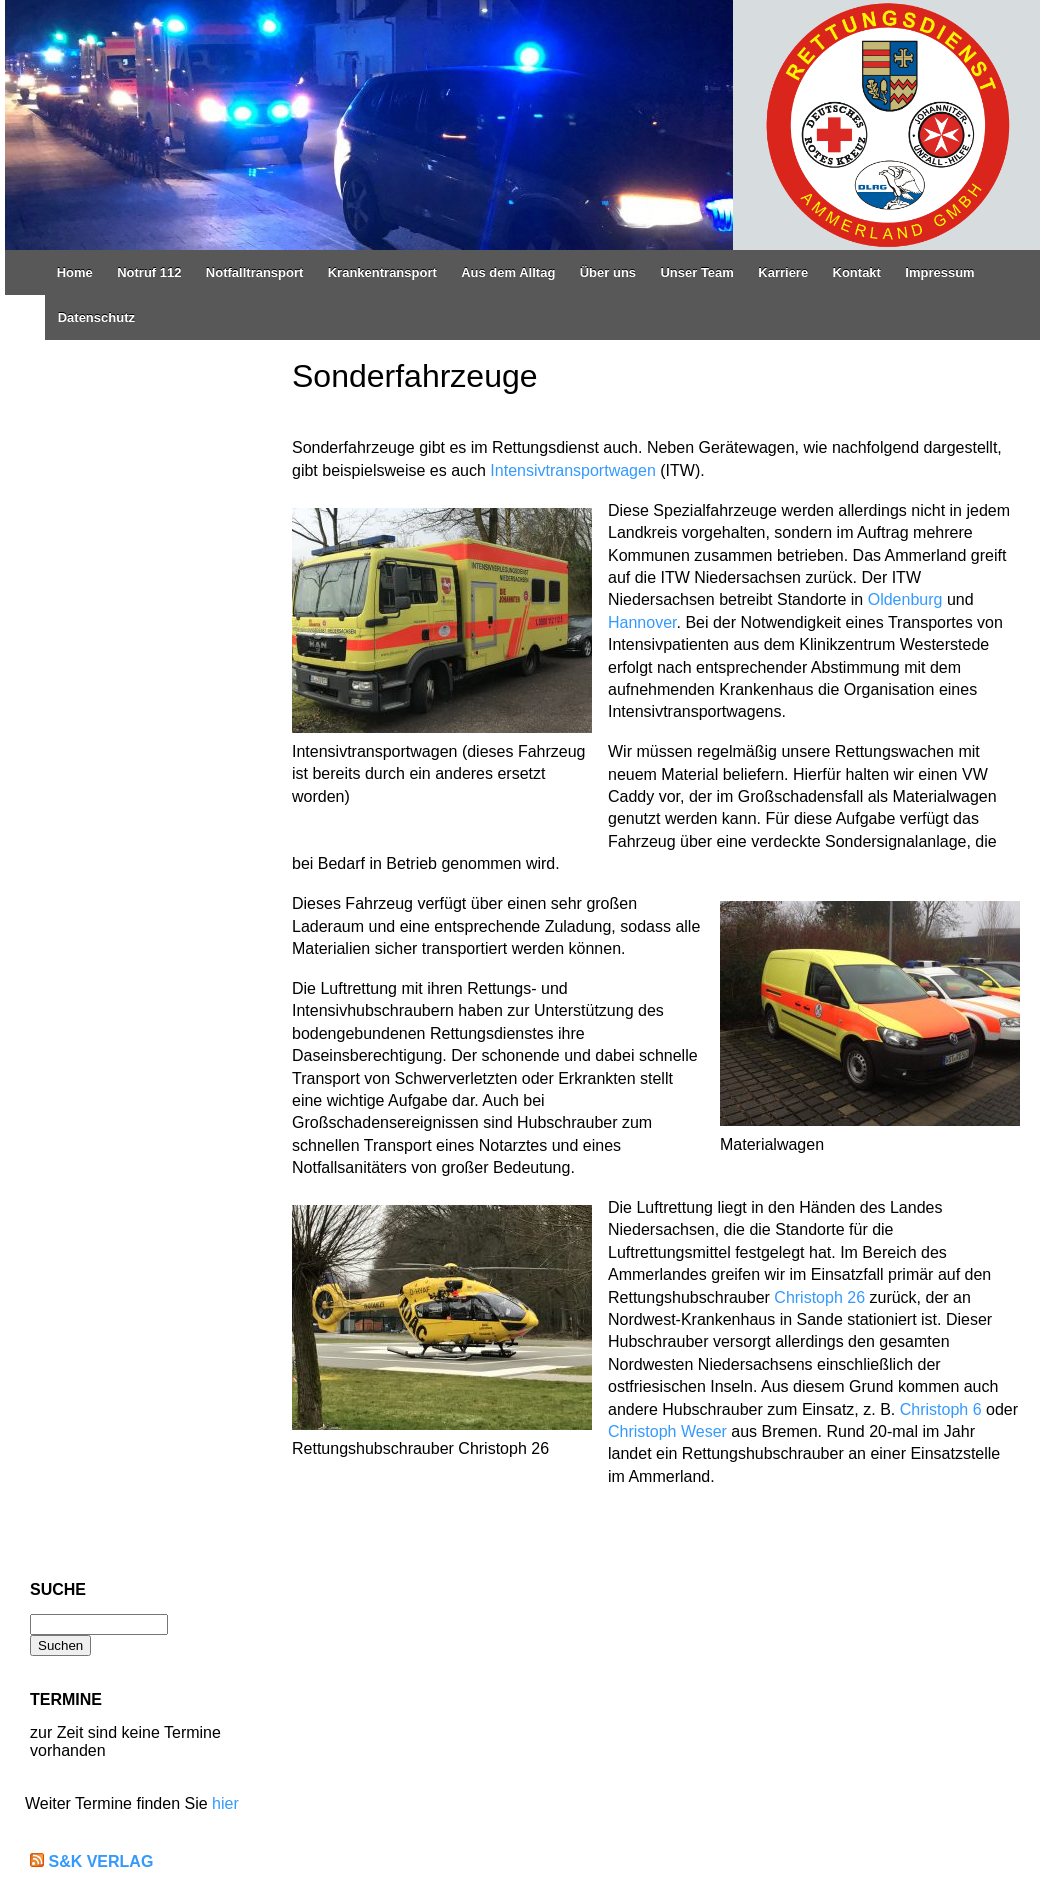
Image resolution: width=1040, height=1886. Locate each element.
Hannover (642, 622)
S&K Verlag (100, 1861)
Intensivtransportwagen (572, 470)
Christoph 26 (819, 1297)
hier (225, 1803)
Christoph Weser (667, 1431)
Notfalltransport (255, 272)
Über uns (608, 272)
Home (75, 272)
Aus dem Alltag (508, 272)
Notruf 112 (149, 272)
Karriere (783, 272)
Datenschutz (96, 317)
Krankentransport (382, 272)
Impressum (939, 272)
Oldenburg (905, 599)
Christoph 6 (941, 1409)
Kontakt (857, 272)
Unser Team (696, 272)
